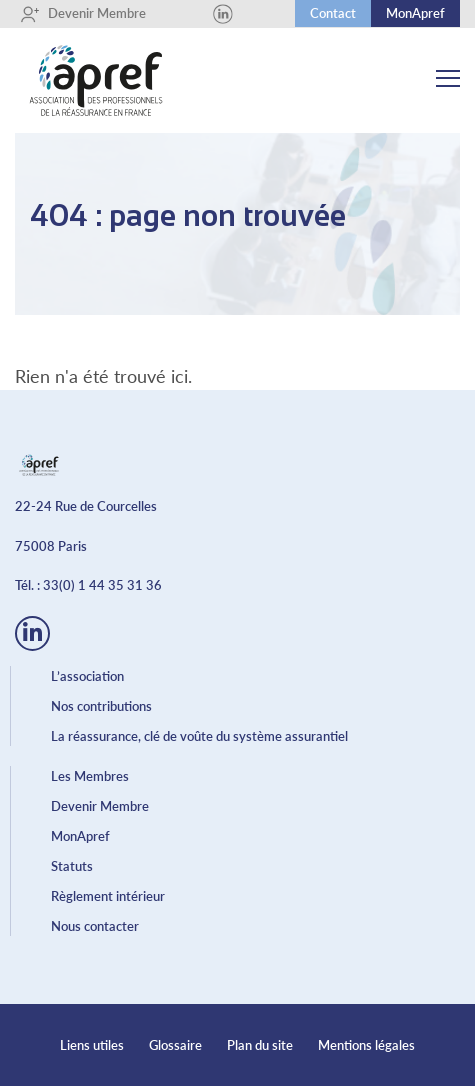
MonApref (415, 13)
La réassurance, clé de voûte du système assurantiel (199, 736)
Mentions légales (366, 1045)
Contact (333, 13)
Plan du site (260, 1045)
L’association (87, 676)
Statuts (72, 866)
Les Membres (90, 776)
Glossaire (175, 1045)
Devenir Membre (83, 14)
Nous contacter (95, 926)
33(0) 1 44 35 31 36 (102, 585)
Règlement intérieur (108, 896)
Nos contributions (101, 706)
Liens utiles (92, 1045)
